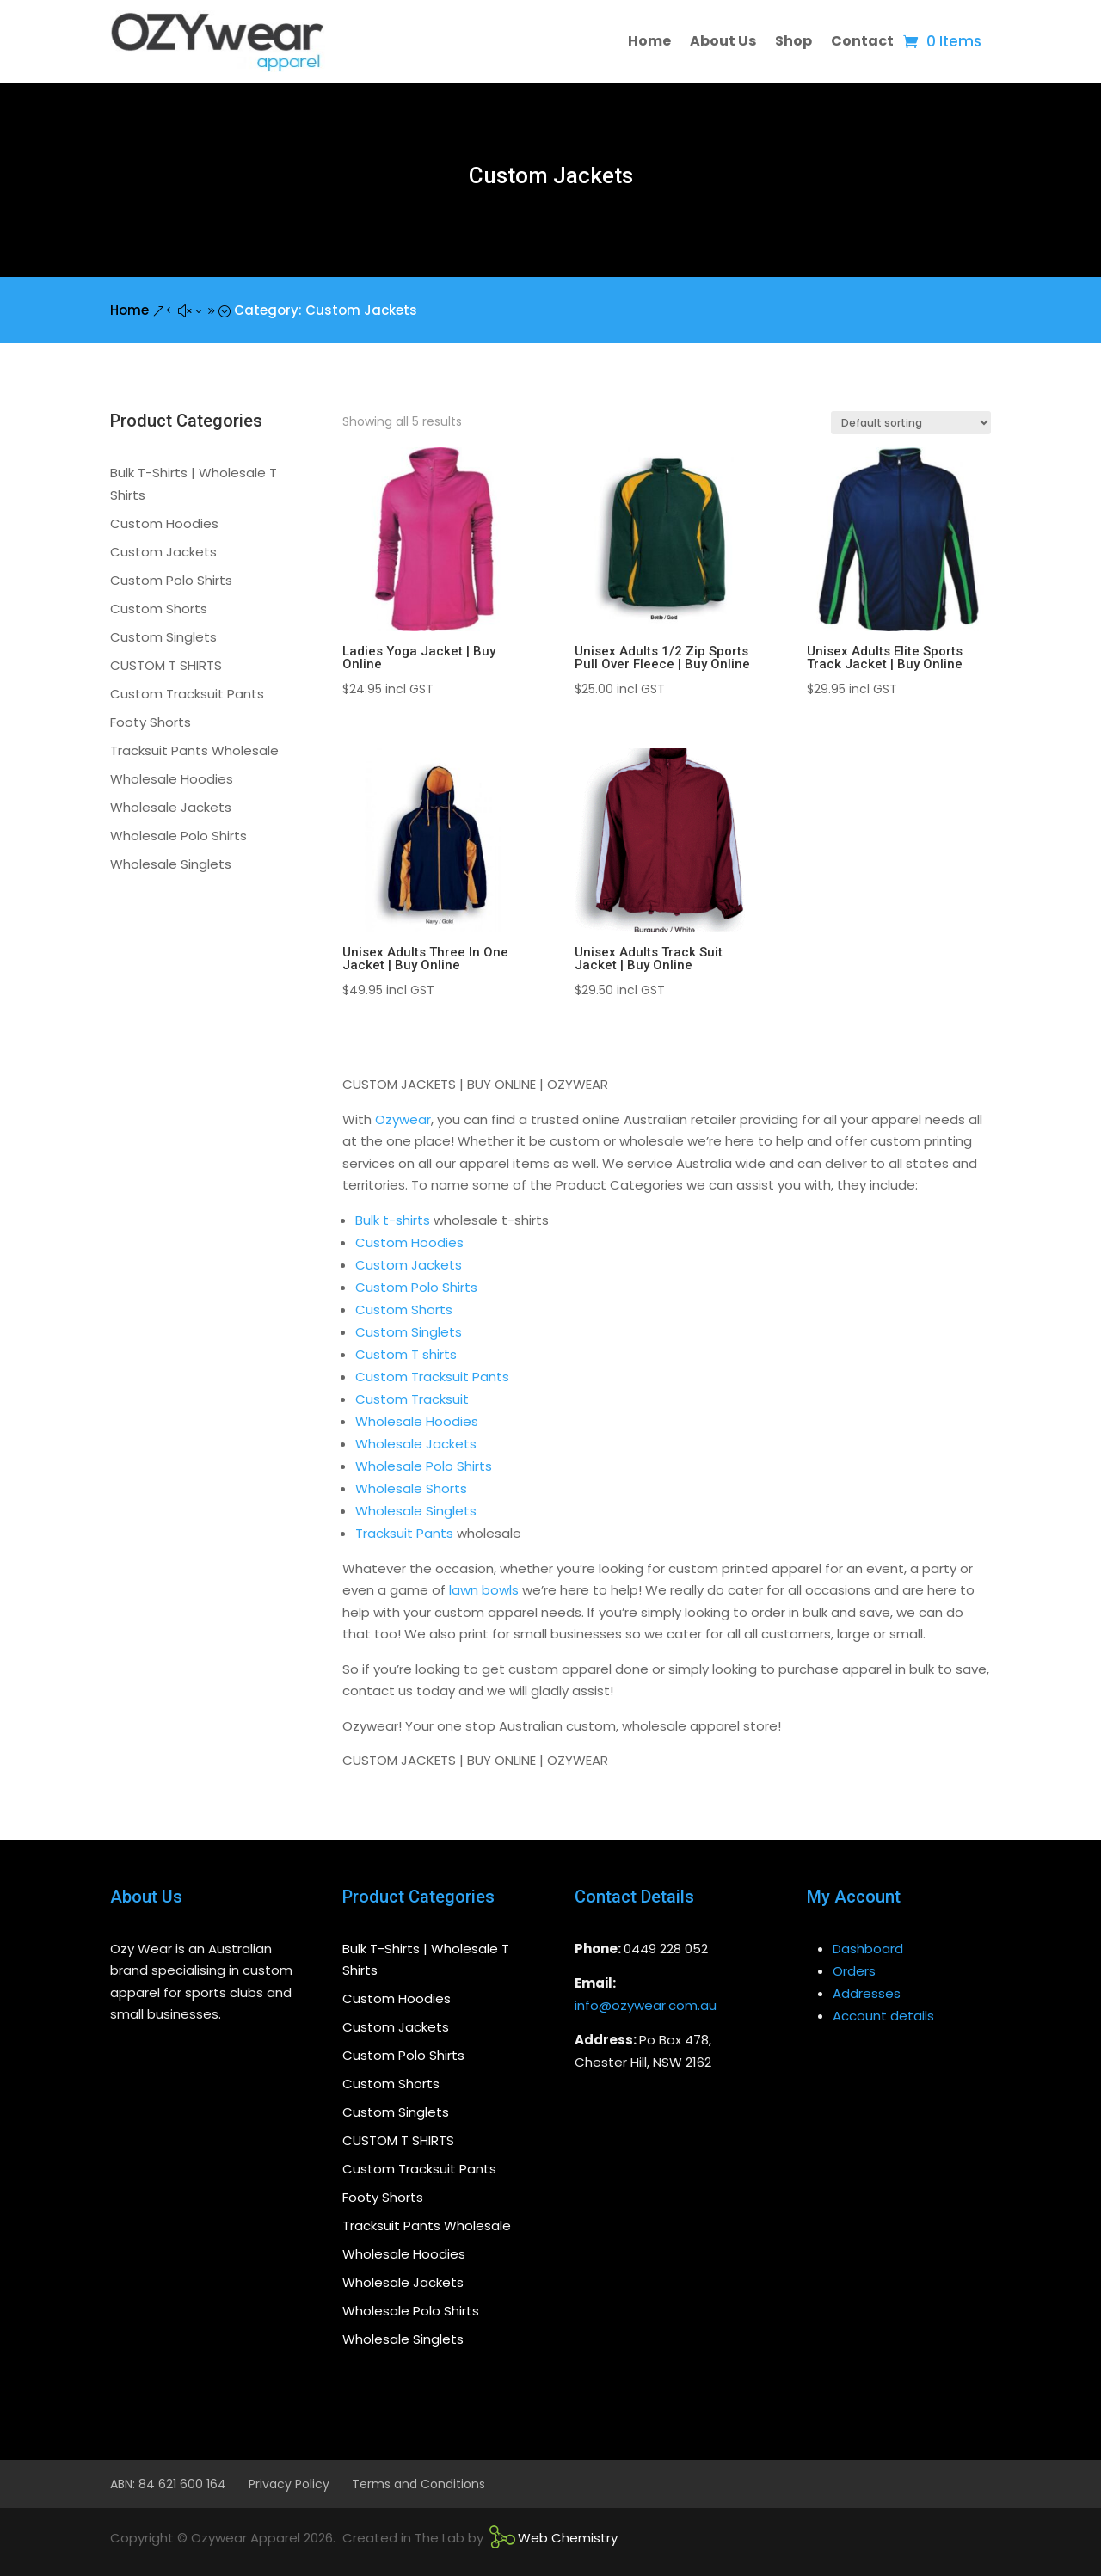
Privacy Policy (289, 2484)
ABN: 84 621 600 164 (168, 2484)
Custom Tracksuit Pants (432, 1377)
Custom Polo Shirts (416, 1287)
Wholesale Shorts (411, 1488)
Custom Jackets (408, 1265)
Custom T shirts (406, 1354)
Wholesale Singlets (416, 1511)
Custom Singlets (408, 1332)
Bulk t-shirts (392, 1220)
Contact (862, 41)
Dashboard (868, 1949)
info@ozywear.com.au (646, 2005)
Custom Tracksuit (412, 1399)
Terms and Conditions (418, 2484)
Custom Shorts (403, 1309)
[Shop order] (911, 422)
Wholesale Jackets (416, 1444)
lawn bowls (484, 1590)
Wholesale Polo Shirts (423, 1466)
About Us (723, 41)
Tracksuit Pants (404, 1533)
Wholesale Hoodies (416, 1421)
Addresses (867, 1993)
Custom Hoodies (409, 1242)
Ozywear (403, 1119)
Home (649, 41)
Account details (883, 2016)
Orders (854, 1971)
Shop (793, 41)
